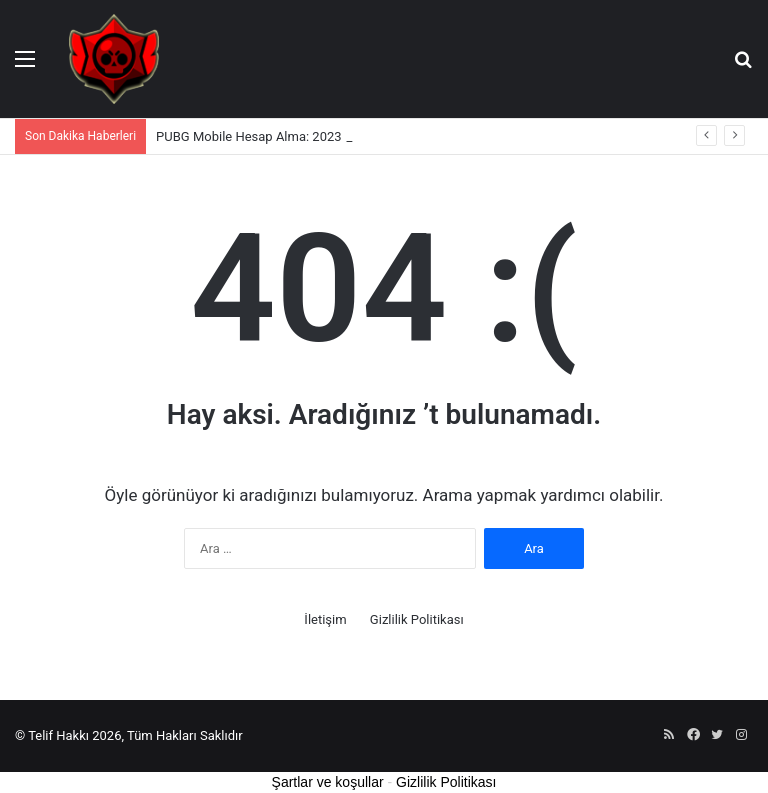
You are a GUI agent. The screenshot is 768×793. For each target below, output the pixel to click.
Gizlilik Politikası (417, 619)
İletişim (325, 619)
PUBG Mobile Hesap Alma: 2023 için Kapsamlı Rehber (311, 136)
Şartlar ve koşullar (328, 782)
